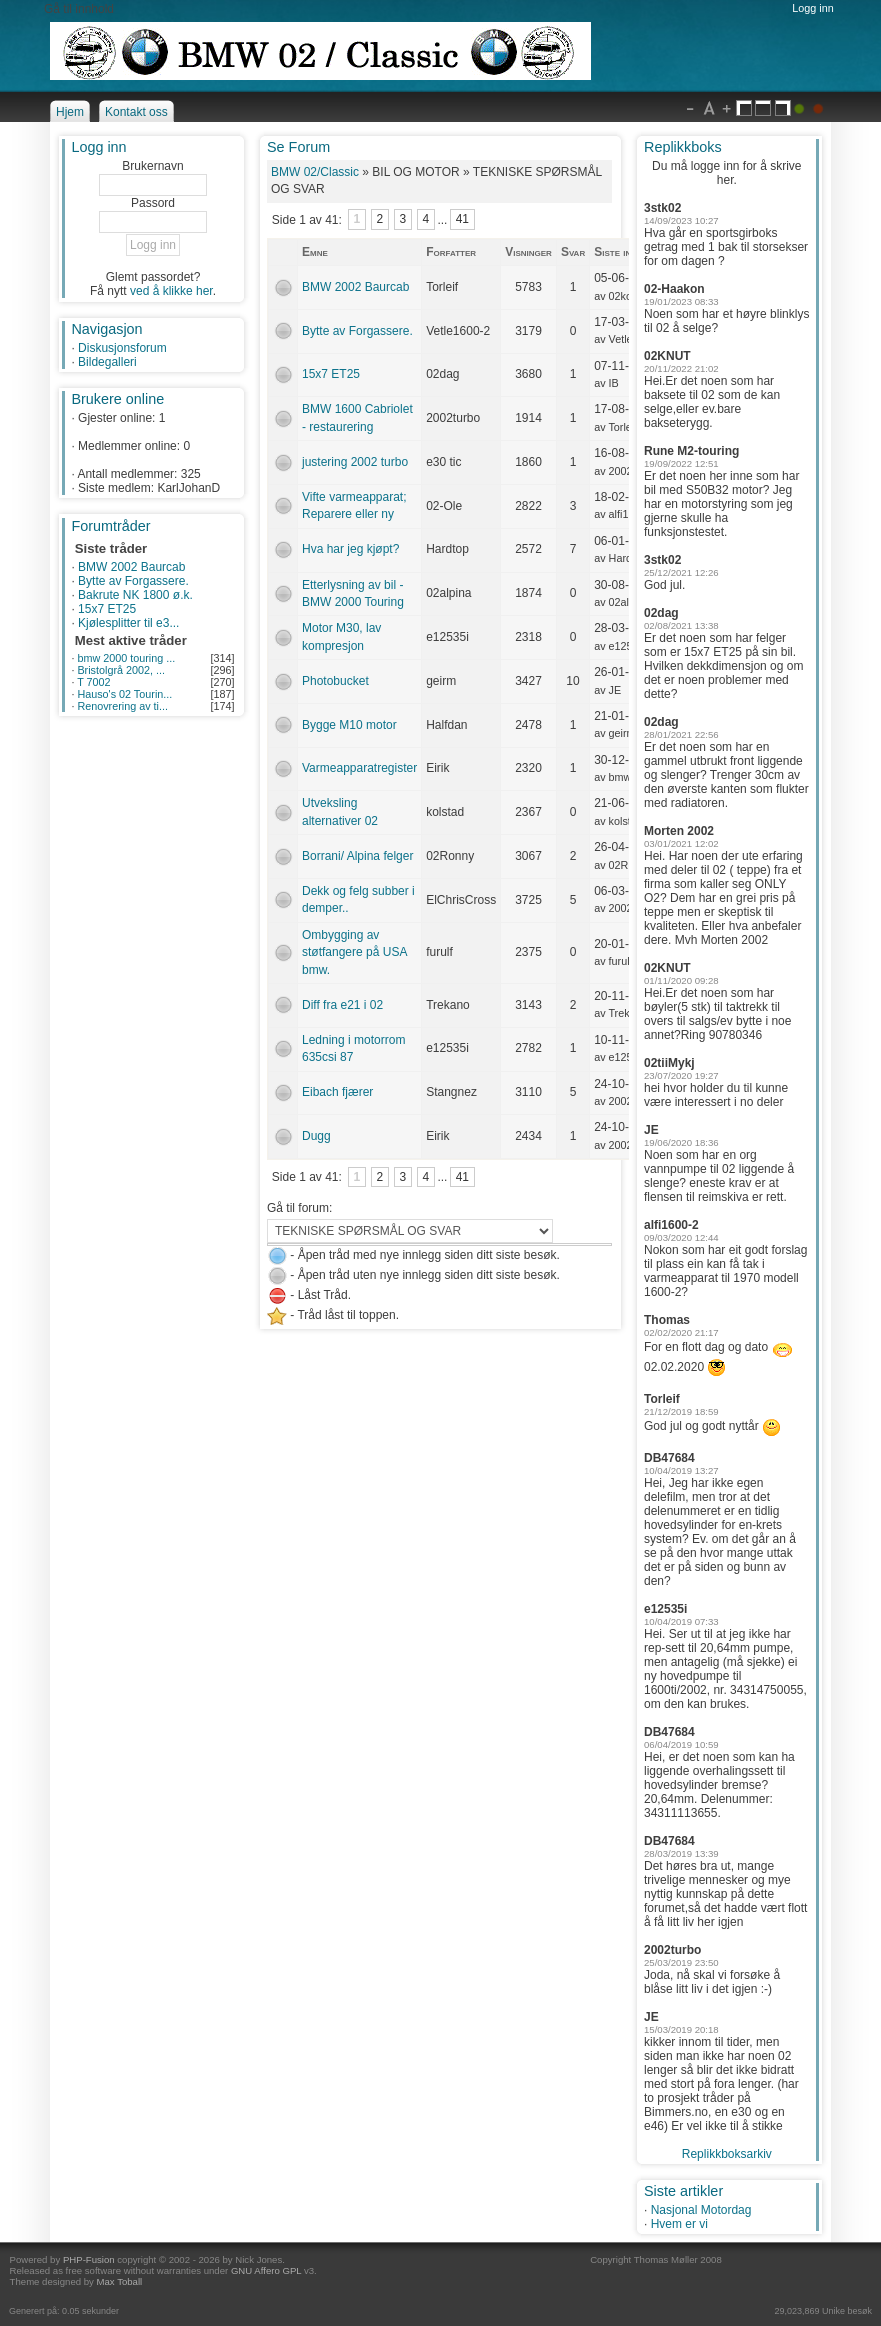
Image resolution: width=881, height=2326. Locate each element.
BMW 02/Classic (315, 172)
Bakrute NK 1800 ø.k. (135, 595)
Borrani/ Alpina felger (357, 856)
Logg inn (812, 8)
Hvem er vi (679, 2224)
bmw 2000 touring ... (126, 658)
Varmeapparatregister (359, 768)
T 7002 (93, 682)
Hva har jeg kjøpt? (350, 549)
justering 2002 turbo (355, 462)
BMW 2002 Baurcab (131, 567)
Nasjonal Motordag (701, 2210)
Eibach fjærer (337, 1092)
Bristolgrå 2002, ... (121, 670)
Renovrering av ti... (122, 706)
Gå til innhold (79, 9)
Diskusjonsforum (122, 348)
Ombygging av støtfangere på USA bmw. (354, 952)
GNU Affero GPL (266, 2270)
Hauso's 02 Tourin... (124, 694)
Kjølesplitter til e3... (128, 623)
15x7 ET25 (107, 609)
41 (462, 220)
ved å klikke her (171, 291)
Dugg (316, 1136)
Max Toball (120, 2281)
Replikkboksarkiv (727, 2154)
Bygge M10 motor (349, 725)
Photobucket (335, 681)
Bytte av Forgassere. (133, 581)
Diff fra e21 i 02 (342, 1005)
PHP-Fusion (89, 2259)
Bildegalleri (107, 362)
